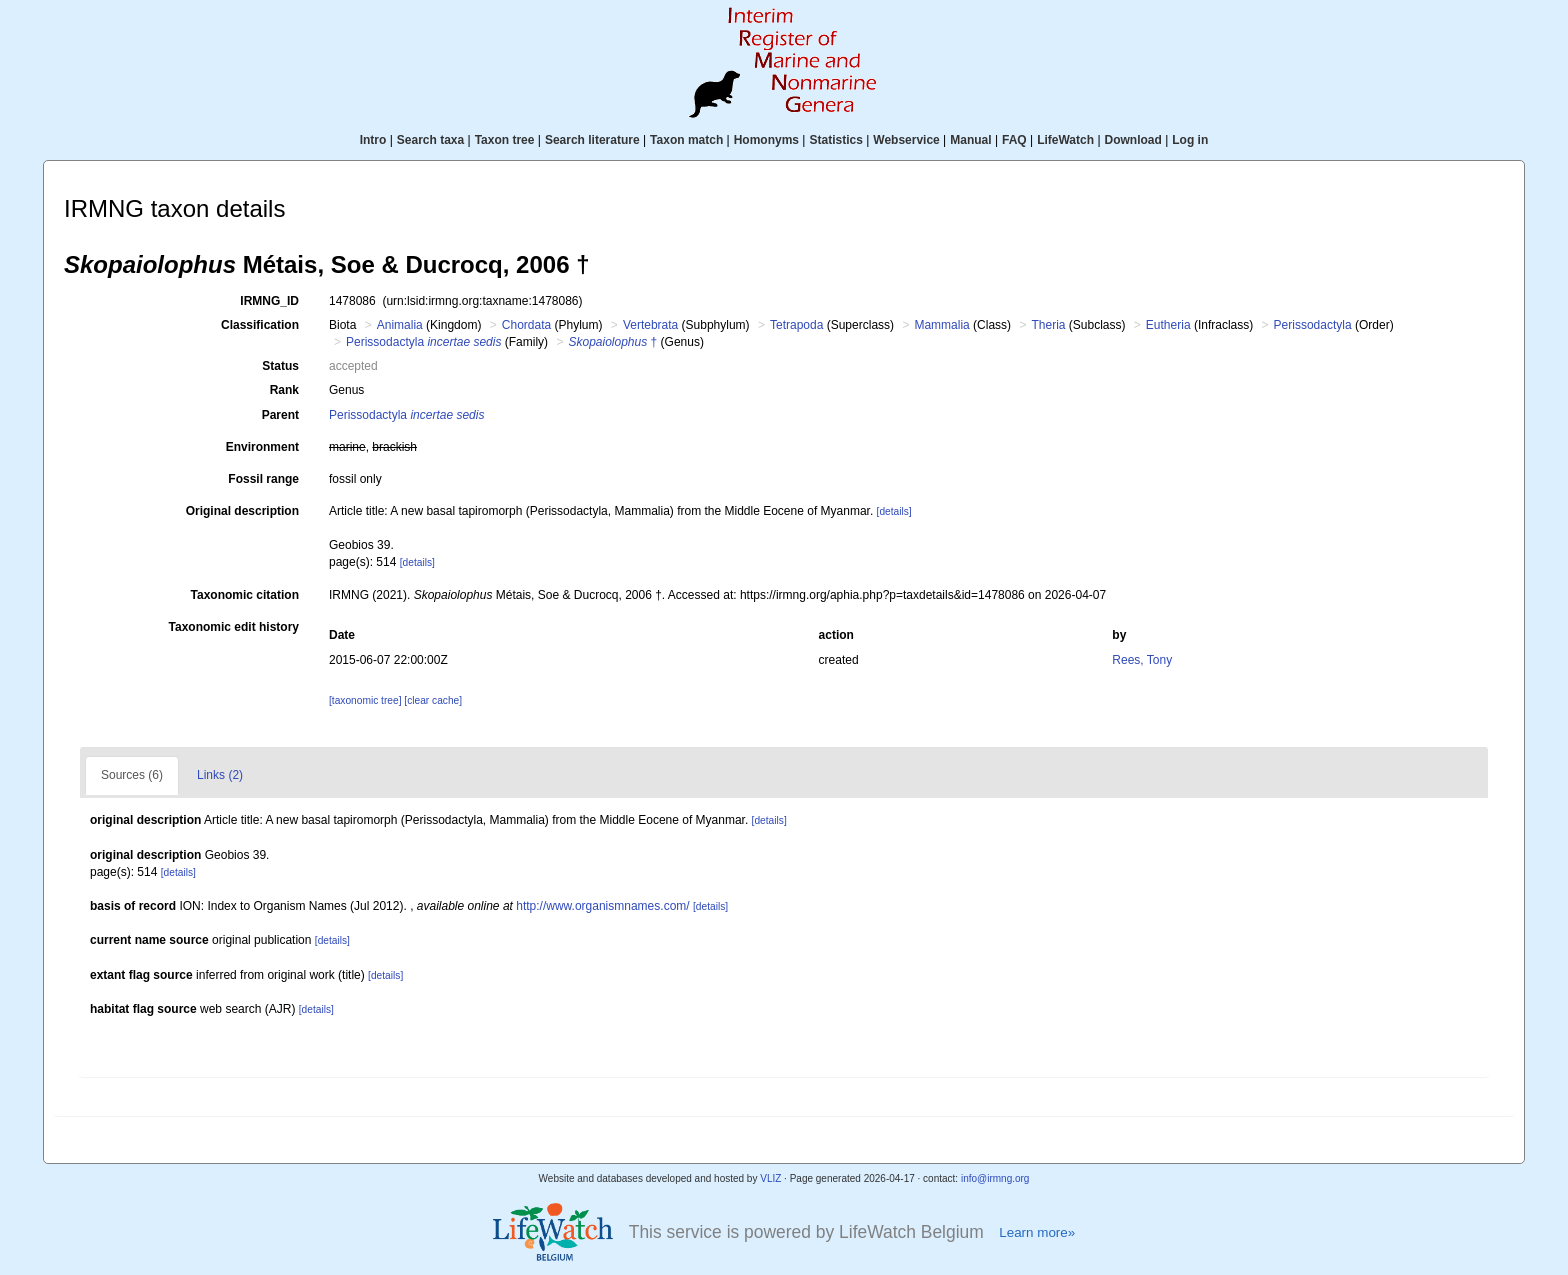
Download (1133, 140)
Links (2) (220, 775)
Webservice (906, 140)
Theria (1048, 325)
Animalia (400, 325)
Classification (260, 325)
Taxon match (686, 140)
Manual (970, 140)
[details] (894, 511)
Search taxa (430, 140)
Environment (262, 447)
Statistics (835, 140)
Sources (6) (132, 775)
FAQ (1014, 140)
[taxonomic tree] (365, 700)
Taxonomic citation (245, 595)
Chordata (526, 325)
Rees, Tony (1142, 660)
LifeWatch (1065, 140)
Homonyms (766, 140)
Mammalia (941, 325)
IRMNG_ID (269, 301)
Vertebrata (650, 325)
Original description (242, 511)
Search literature (592, 140)
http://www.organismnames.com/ (602, 906)
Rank (284, 390)
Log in (1190, 140)
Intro (373, 140)
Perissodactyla (1313, 325)
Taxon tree (505, 140)
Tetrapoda (796, 325)
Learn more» (1037, 1232)
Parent (280, 415)
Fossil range (263, 479)
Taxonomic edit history (234, 627)
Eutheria (1168, 325)
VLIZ (770, 1178)
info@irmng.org (995, 1178)
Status (280, 366)
